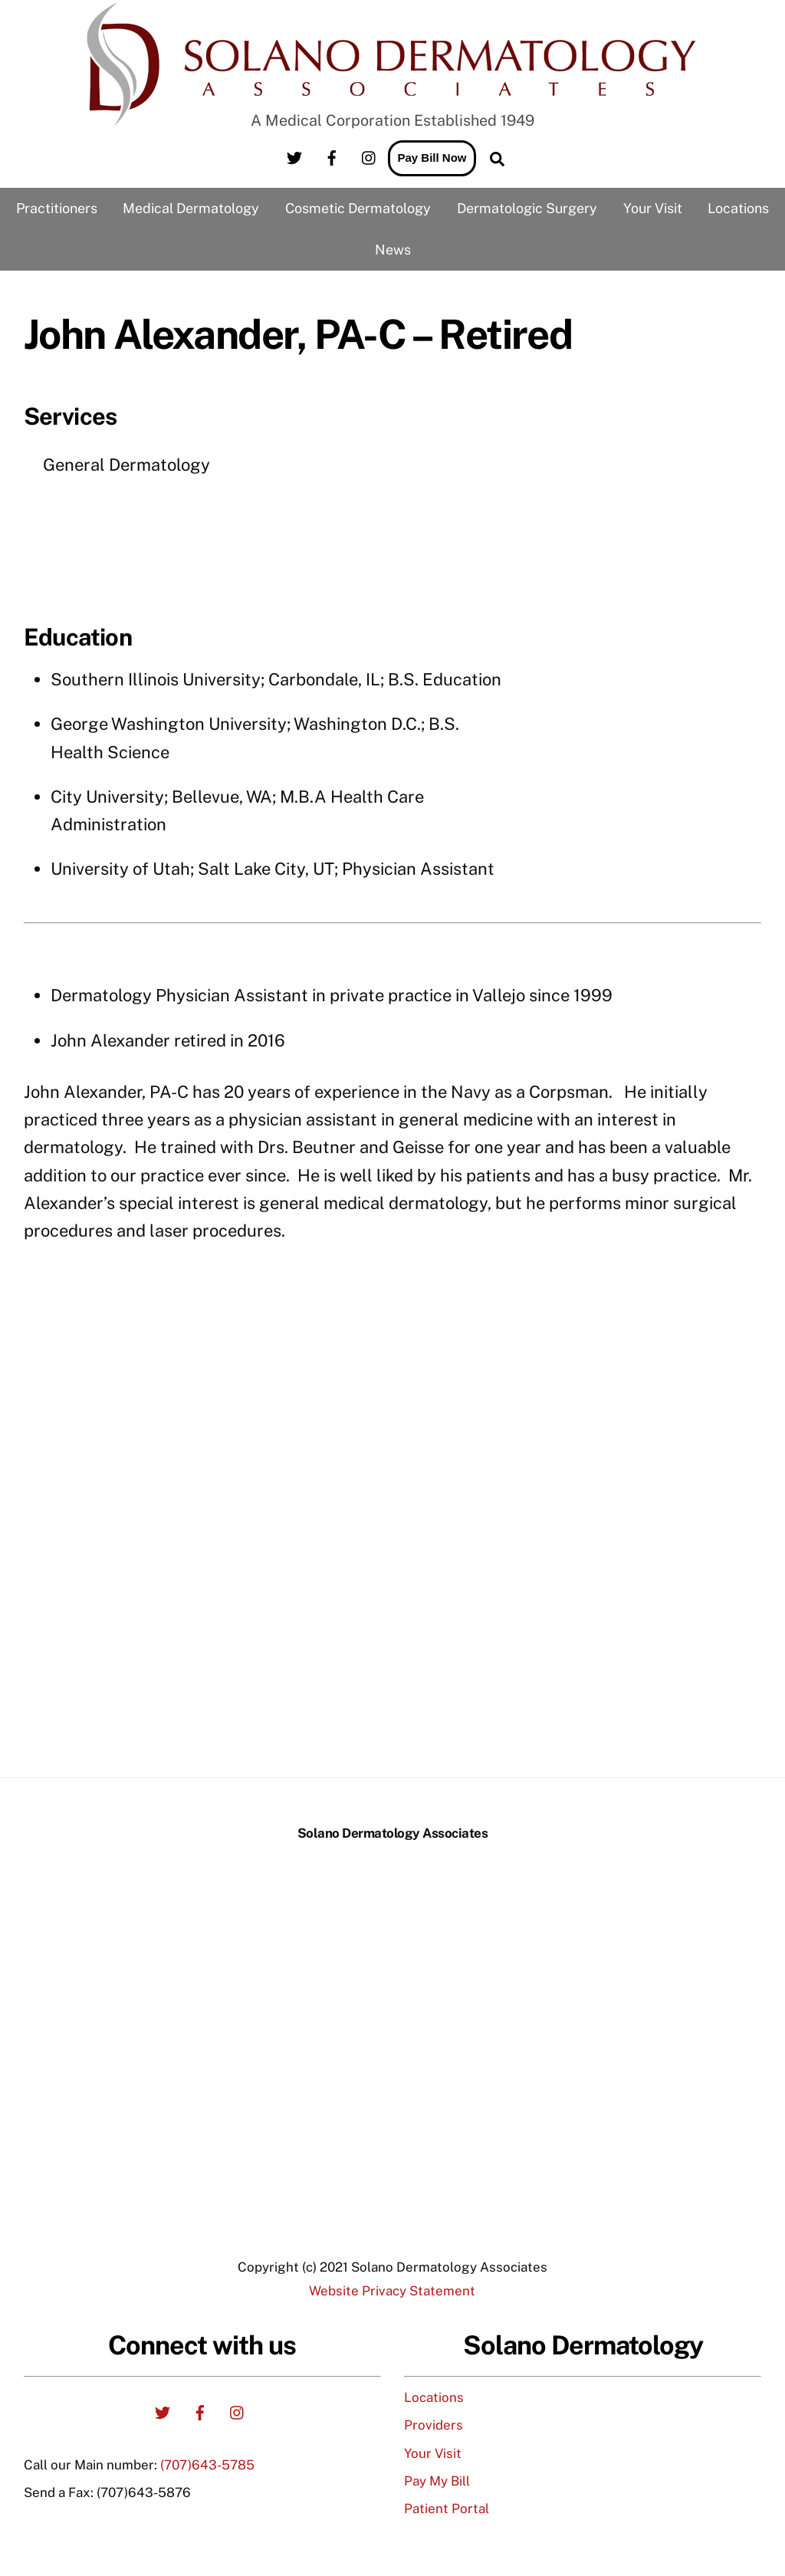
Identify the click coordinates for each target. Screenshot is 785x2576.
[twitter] (294, 156)
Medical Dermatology (191, 208)
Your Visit (652, 208)
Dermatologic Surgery (527, 208)
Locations (738, 208)
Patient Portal (446, 2508)
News (393, 250)
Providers (433, 2425)
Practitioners (56, 208)
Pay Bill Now (431, 157)
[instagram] (369, 156)
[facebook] (332, 156)
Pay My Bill (437, 2481)
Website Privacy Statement (392, 2290)
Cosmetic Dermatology (358, 208)
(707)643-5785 (207, 2464)
